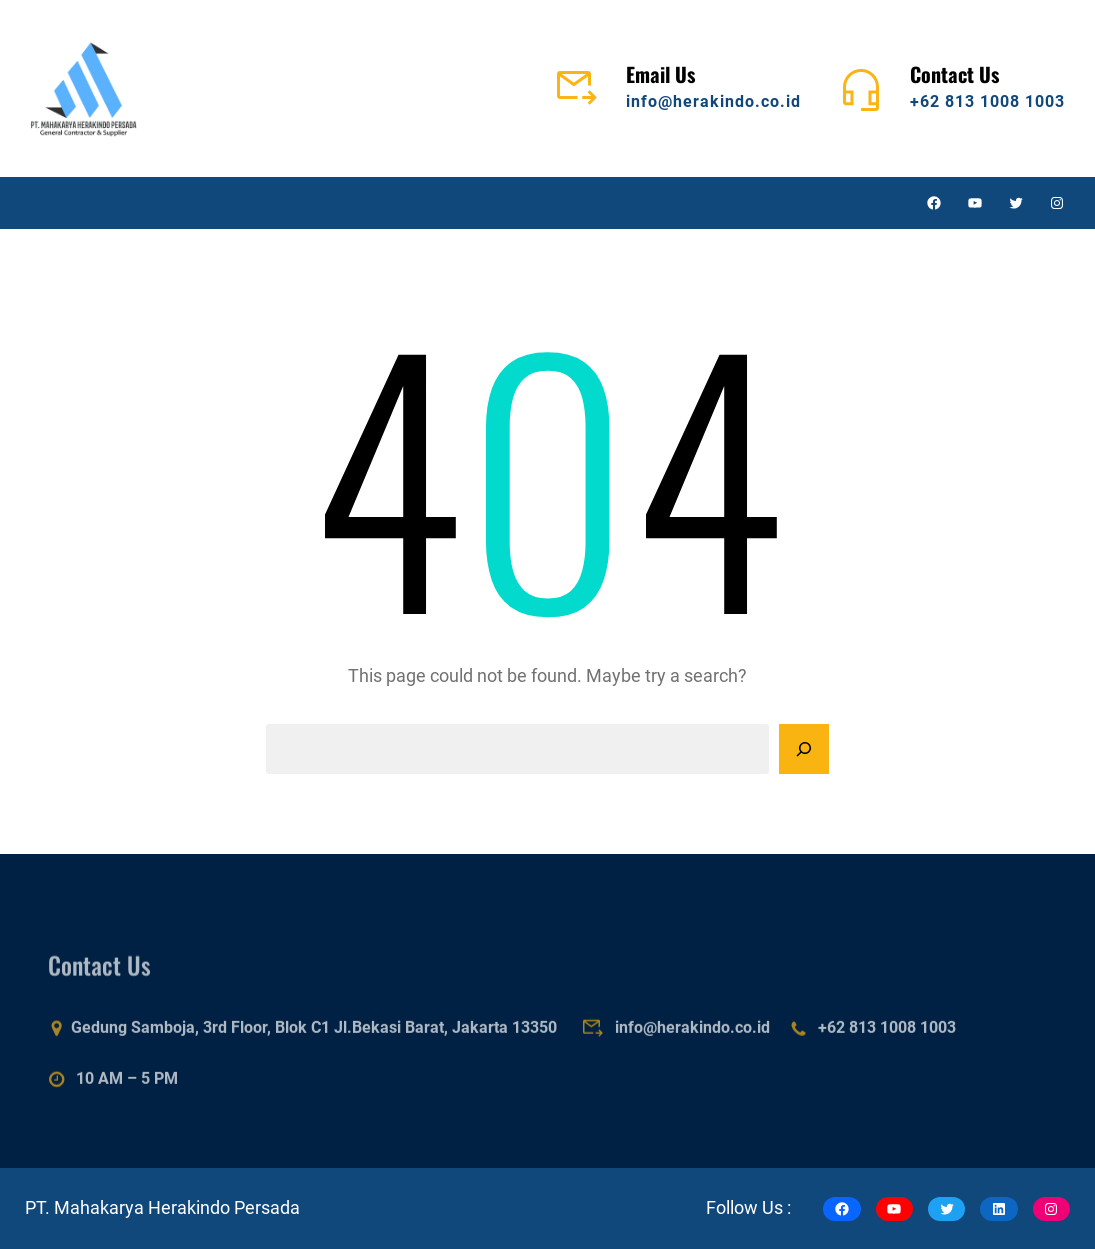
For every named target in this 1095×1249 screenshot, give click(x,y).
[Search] (804, 749)
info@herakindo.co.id (713, 101)
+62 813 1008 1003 (987, 101)
